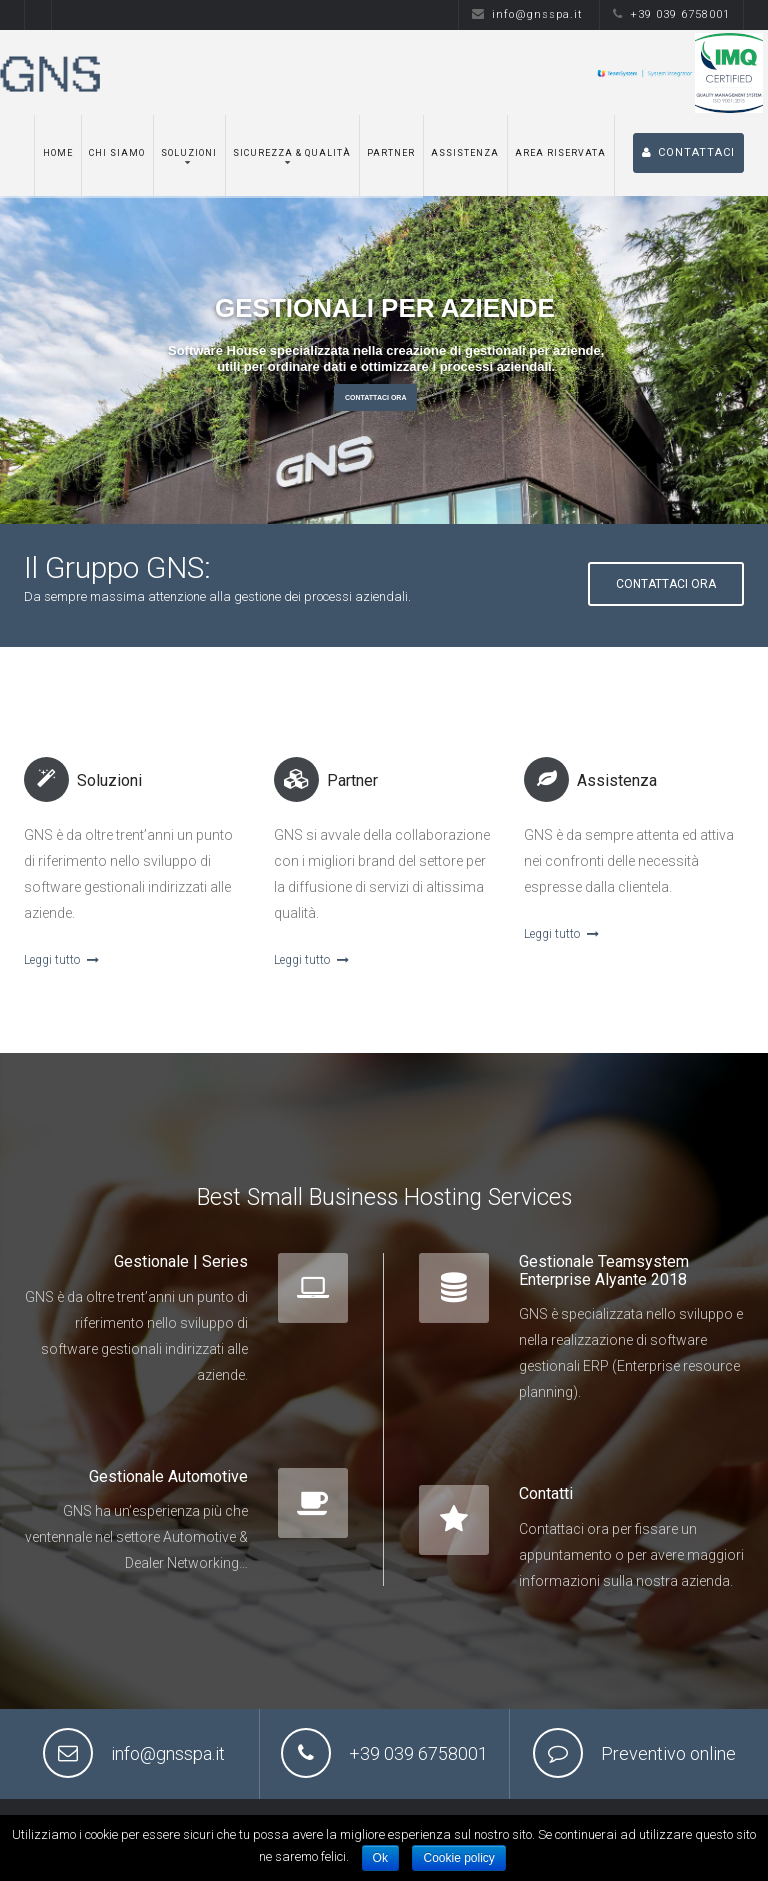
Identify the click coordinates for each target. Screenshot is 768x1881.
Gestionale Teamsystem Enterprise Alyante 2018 (604, 1270)
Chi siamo (117, 153)
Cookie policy (458, 1858)
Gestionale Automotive (168, 1476)
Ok (380, 1858)
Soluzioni (189, 153)
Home (58, 153)
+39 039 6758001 (671, 14)
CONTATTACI (688, 152)
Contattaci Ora (375, 397)
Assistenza (465, 153)
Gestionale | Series (181, 1261)
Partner (391, 153)
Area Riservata (560, 153)
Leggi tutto (61, 960)
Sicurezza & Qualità (292, 153)
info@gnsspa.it (527, 14)
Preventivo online (668, 1753)
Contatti (546, 1493)
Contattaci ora (666, 584)
